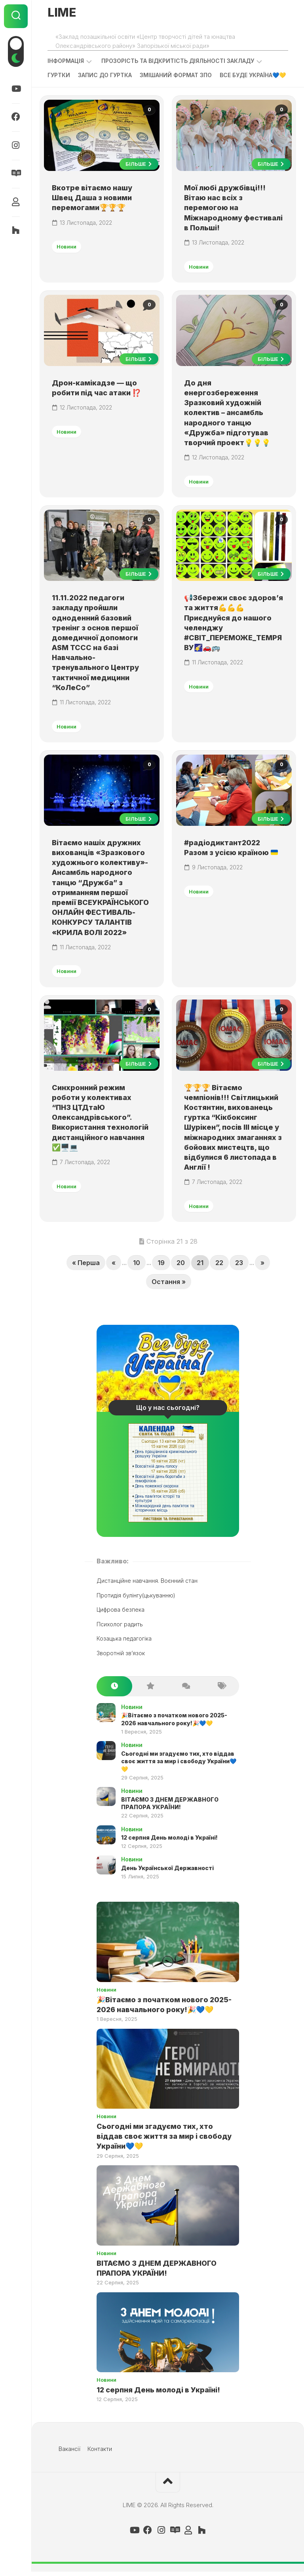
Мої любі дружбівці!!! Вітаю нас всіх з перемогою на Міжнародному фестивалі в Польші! (233, 208)
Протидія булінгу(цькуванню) (136, 1599)
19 (161, 1267)
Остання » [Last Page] (169, 1286)
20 (181, 1267)
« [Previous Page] (114, 1267)
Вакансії (69, 2453)
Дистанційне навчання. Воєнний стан (147, 1585)
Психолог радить (120, 1628)
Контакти (99, 2453)
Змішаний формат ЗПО (176, 75)
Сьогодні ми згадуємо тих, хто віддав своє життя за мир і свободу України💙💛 (178, 1766)
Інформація (66, 61)
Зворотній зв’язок (121, 1657)
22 (219, 1267)
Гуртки (59, 75)
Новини (67, 247)
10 (136, 1267)
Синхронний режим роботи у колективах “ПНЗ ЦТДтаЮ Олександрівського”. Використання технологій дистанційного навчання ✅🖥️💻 (100, 1121)
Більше (138, 164)
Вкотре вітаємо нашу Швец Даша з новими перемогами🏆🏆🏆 (92, 198)
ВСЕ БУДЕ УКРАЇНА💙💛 (253, 75)
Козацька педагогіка (124, 1643)
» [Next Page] (262, 1267)
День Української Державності (167, 1872)
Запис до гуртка (105, 75)
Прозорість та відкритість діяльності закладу (177, 61)
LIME (62, 13)
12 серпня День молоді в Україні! (169, 1842)
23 (239, 1267)
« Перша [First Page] (86, 1267)
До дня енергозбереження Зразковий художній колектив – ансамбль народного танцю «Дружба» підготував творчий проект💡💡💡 (227, 414)
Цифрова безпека (120, 1614)
